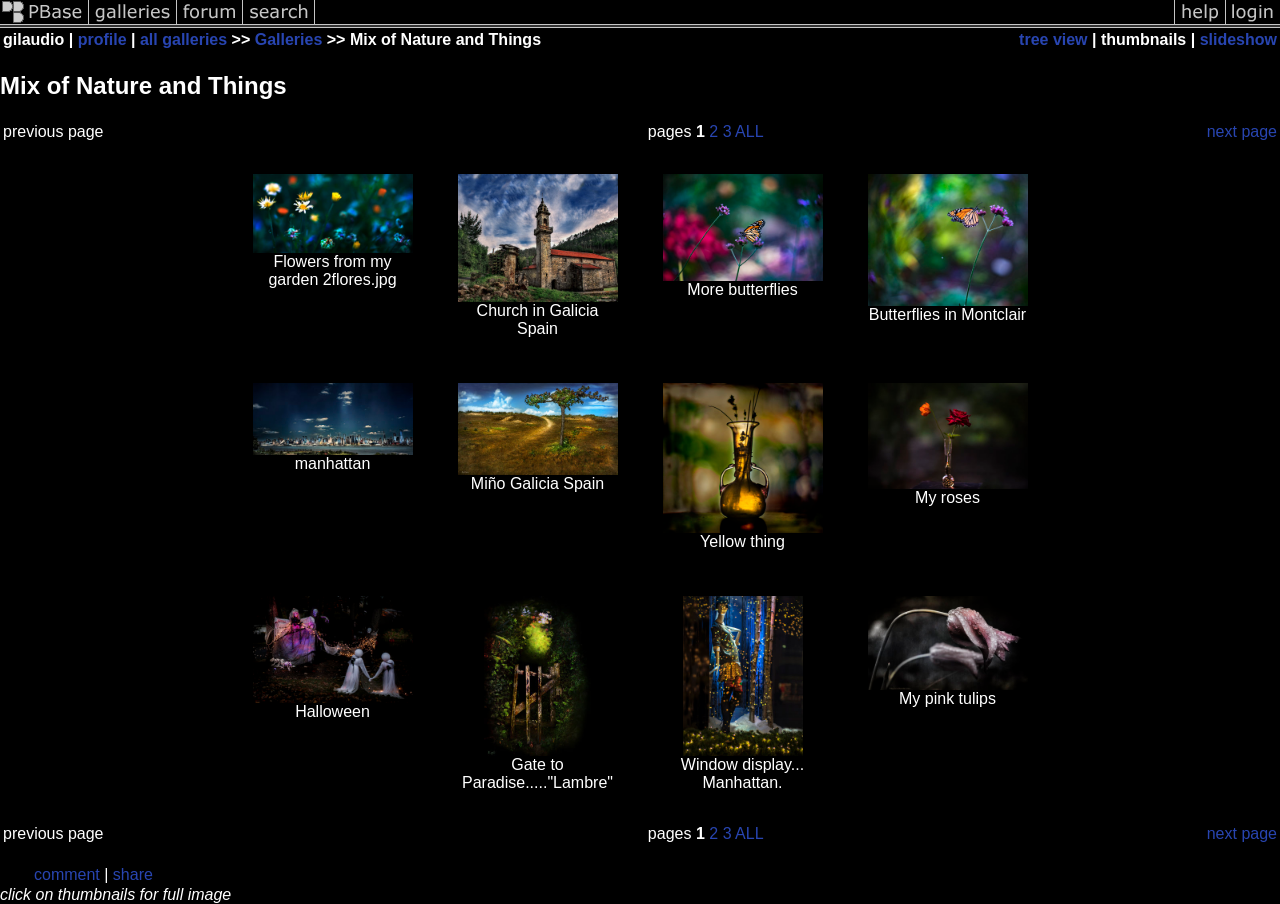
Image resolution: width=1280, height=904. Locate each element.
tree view (1053, 39)
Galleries (289, 39)
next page (1242, 131)
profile (102, 39)
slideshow (1238, 39)
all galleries (183, 39)
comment (67, 874)
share (133, 874)
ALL (749, 131)
